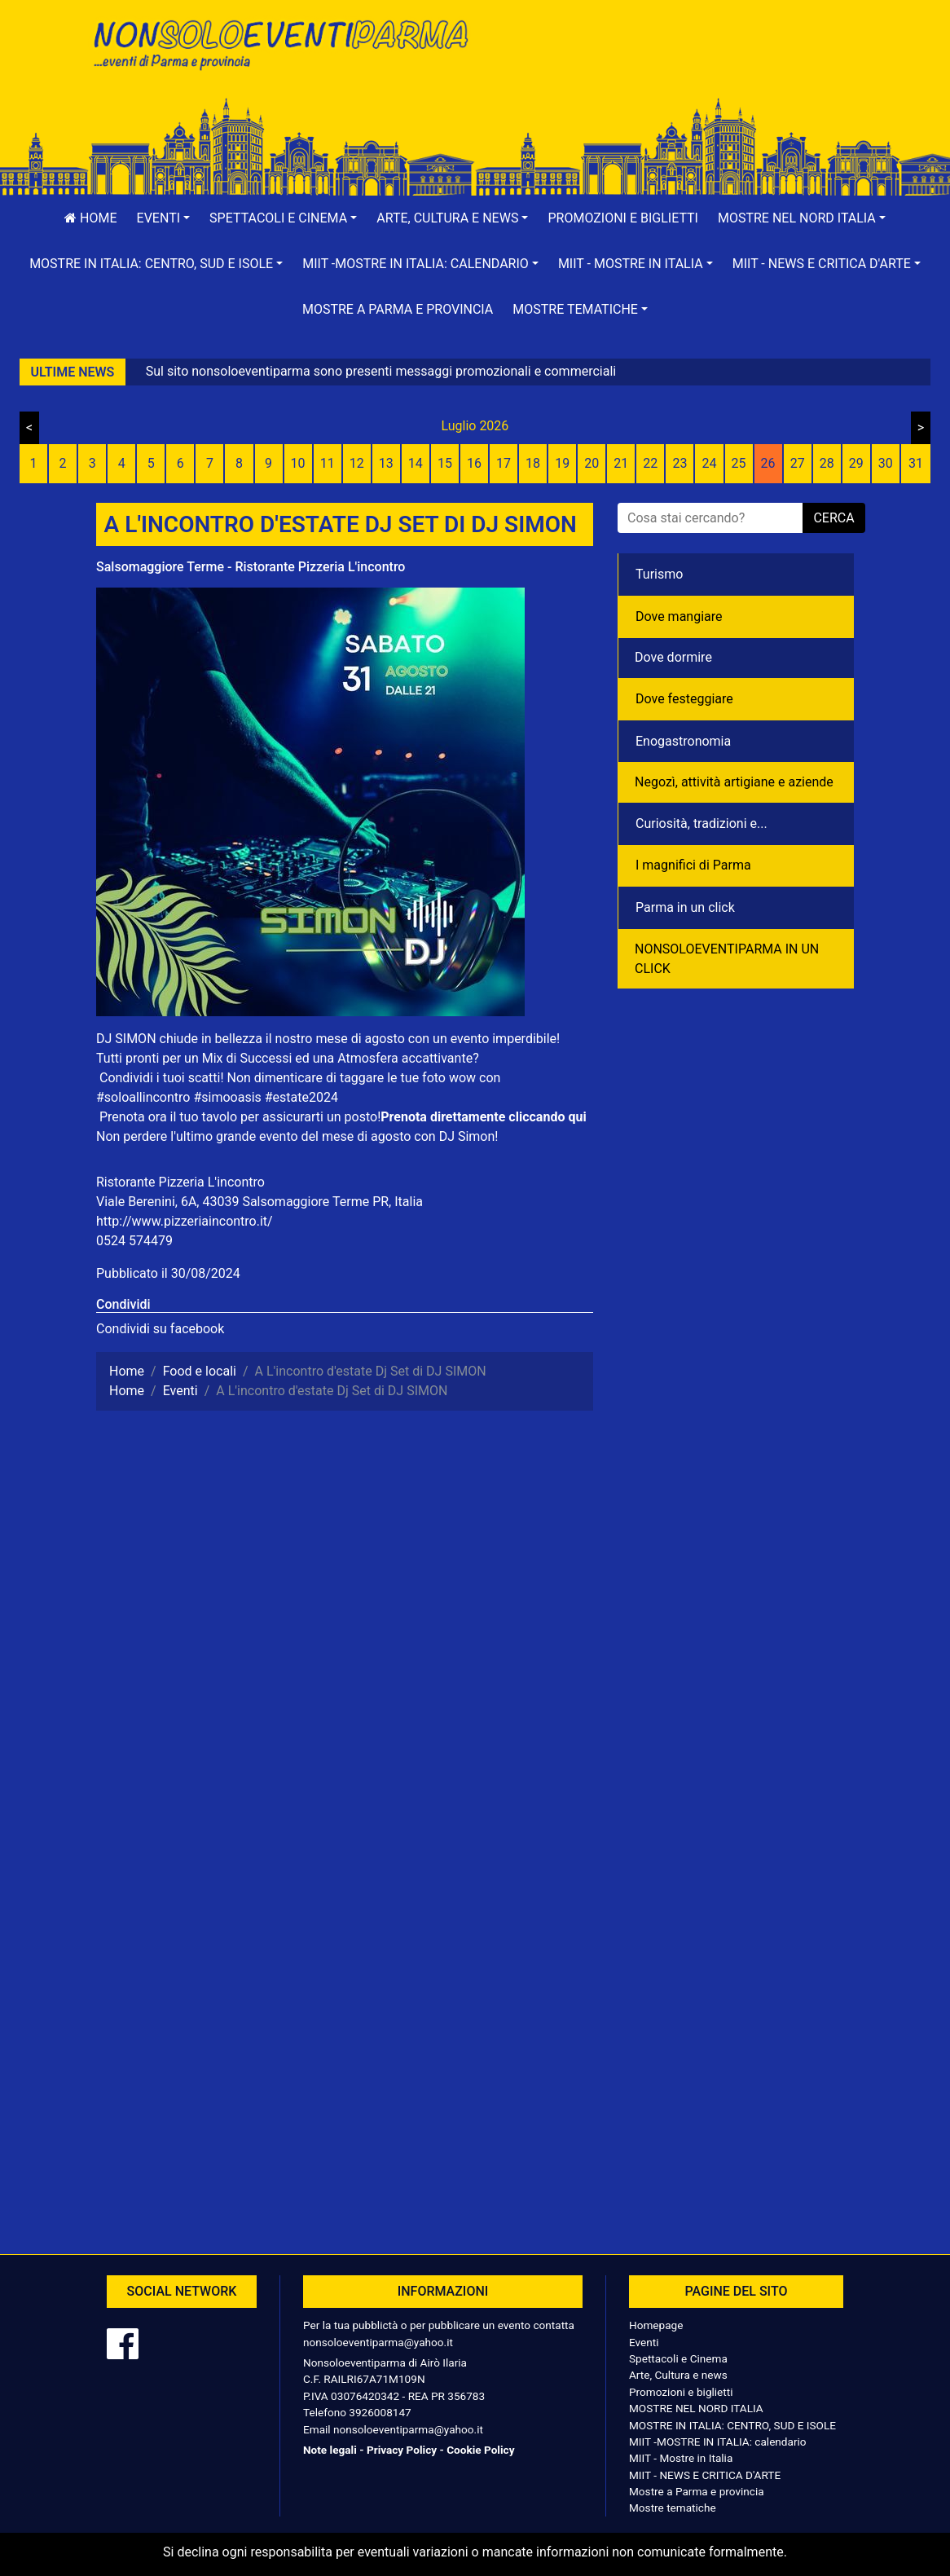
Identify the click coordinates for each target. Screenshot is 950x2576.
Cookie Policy (480, 2449)
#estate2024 (301, 1097)
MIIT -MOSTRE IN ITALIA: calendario (718, 2441)
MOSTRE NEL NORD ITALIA (696, 2408)
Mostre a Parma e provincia (397, 309)
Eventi (644, 2342)
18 (533, 463)
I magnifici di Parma (693, 865)
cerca (833, 518)
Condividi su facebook (160, 1328)
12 (357, 463)
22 (650, 463)
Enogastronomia (683, 741)
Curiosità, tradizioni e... (701, 823)
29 (856, 463)
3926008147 (380, 2412)
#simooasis (227, 1097)
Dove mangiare (679, 616)
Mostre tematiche (672, 2507)
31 (915, 463)
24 (709, 463)
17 (503, 463)
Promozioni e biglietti (623, 218)
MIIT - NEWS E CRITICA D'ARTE (705, 2474)
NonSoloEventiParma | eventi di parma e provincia (279, 47)
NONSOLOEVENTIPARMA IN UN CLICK (727, 958)
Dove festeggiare (684, 699)
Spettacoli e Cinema (678, 2358)
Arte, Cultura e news (678, 2374)
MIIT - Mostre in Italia (680, 2457)
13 (386, 463)
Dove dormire (673, 657)
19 (562, 463)
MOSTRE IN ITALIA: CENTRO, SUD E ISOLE (732, 2425)
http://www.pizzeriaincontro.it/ (184, 1221)
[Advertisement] (670, 66)
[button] (163, 218)
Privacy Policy (402, 2449)
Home (90, 218)
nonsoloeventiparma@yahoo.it (378, 2342)
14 (415, 463)
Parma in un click (685, 907)
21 (621, 463)
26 (768, 463)
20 (591, 463)
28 (827, 463)
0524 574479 (134, 1240)
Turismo (659, 574)
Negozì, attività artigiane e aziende (734, 782)
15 (445, 463)
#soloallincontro (143, 1097)
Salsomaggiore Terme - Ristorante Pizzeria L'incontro (250, 567)
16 (474, 463)
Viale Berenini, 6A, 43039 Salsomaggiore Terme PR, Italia (259, 1201)
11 (327, 463)
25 (739, 463)
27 (797, 463)
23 (679, 463)
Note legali (330, 2449)
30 (885, 463)
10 (298, 463)
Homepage (656, 2325)
